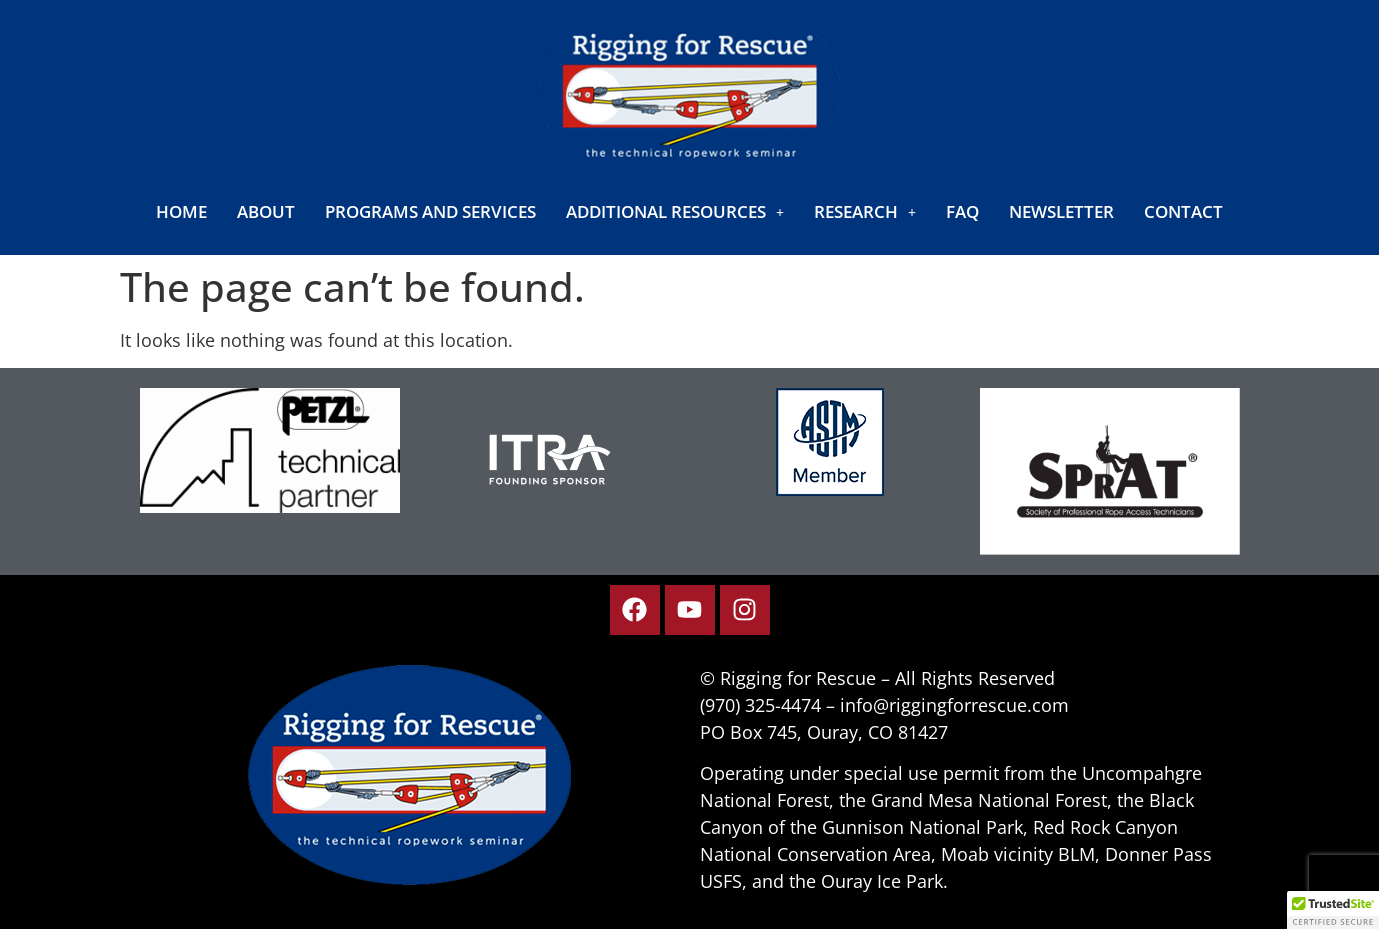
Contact (1183, 211)
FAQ (962, 211)
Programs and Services (430, 211)
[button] (675, 211)
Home (181, 211)
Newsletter (1061, 211)
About (266, 211)
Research (865, 211)
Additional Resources (675, 211)
